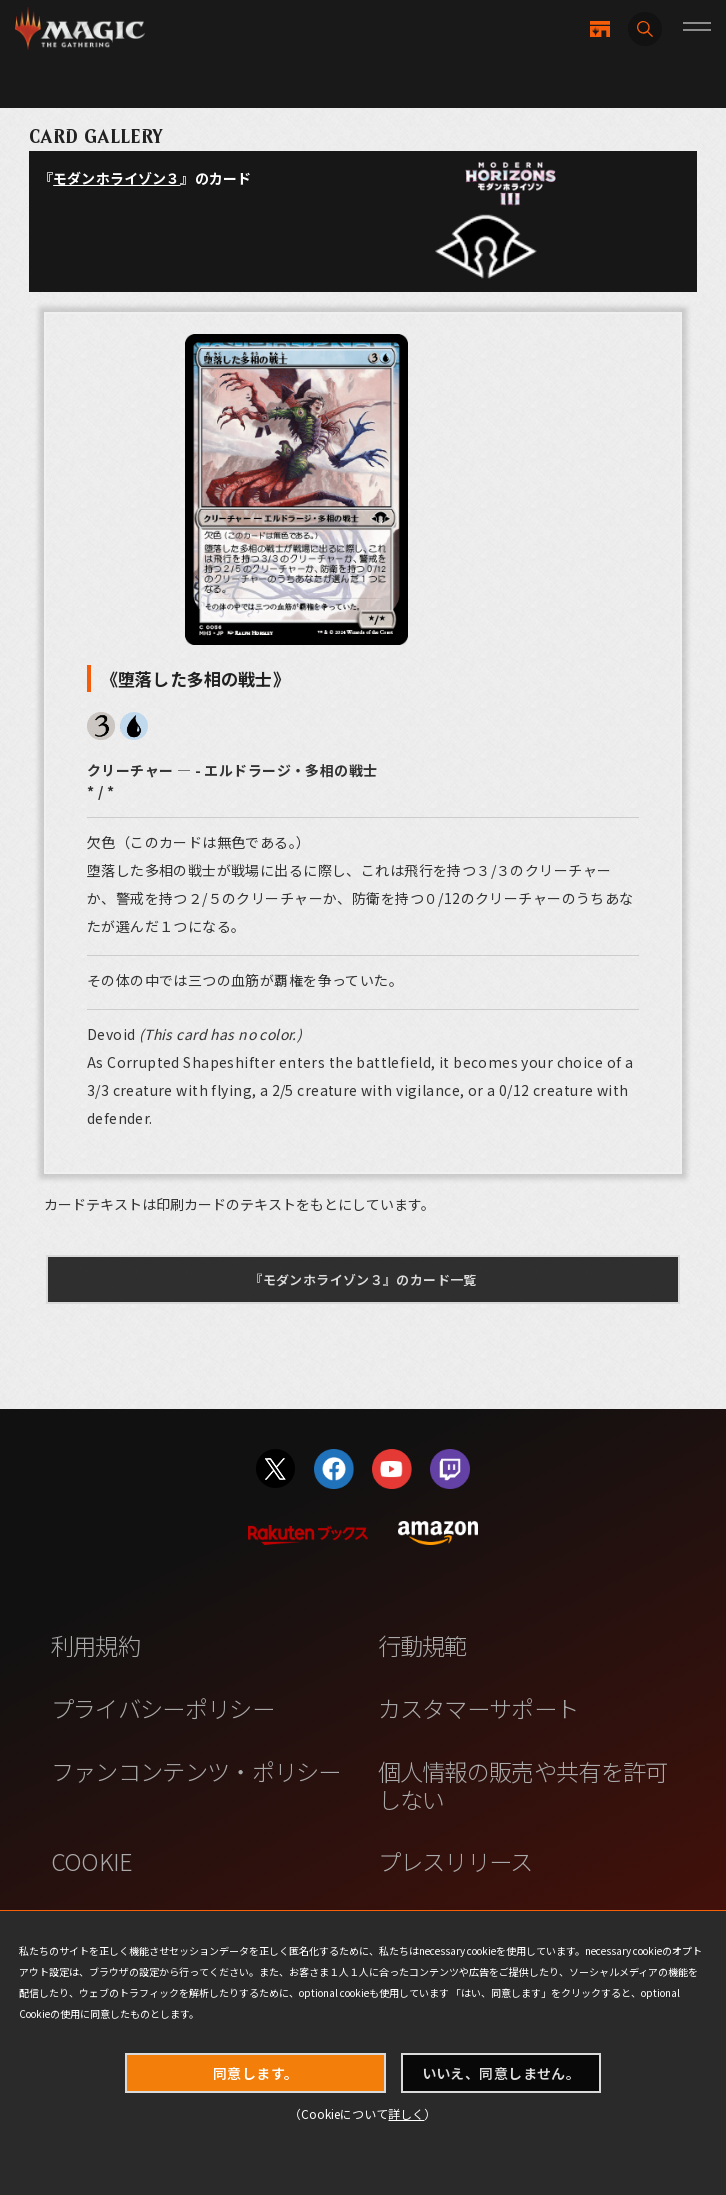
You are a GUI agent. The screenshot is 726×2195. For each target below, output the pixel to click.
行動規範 (422, 1645)
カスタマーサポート (478, 1708)
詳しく (406, 2113)
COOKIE (92, 1861)
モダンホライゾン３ (116, 178)
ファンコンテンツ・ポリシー (196, 1771)
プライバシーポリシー (162, 1708)
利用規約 (95, 1645)
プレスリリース (455, 1861)
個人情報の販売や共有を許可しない (523, 1785)
